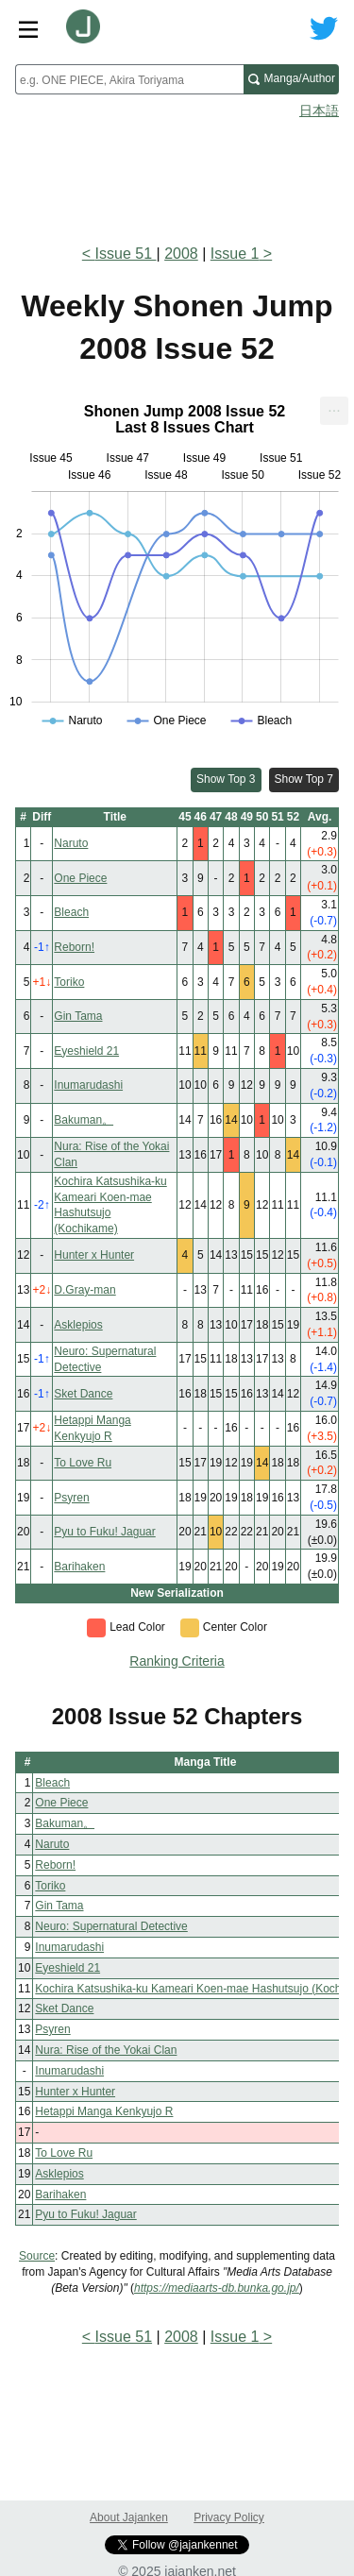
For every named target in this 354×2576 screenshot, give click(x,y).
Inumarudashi (88, 1085)
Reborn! (74, 947)
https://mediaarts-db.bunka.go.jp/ (216, 2288)
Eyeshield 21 (86, 1051)
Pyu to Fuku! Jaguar (104, 1531)
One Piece (80, 878)
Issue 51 (126, 254)
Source (37, 2255)
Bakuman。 (83, 1120)
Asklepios (78, 1324)
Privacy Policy (229, 2517)
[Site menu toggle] (28, 28)
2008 (181, 254)
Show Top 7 (304, 779)
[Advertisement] (177, 175)
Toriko (69, 982)
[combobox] (129, 79)
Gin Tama (78, 1016)
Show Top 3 (226, 779)
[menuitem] (334, 411)
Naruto (71, 843)
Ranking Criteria (176, 1661)
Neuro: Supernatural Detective (111, 1926)
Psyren (71, 1497)
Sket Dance (83, 1393)
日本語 (319, 110)
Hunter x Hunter (94, 1255)
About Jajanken (129, 2517)
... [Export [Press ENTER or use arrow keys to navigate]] (334, 406)
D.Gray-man (84, 1289)
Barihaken (79, 1566)
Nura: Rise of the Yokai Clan (106, 2050)
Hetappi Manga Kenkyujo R (104, 2111)
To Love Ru (82, 1462)
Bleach (71, 912)
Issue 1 (235, 254)
